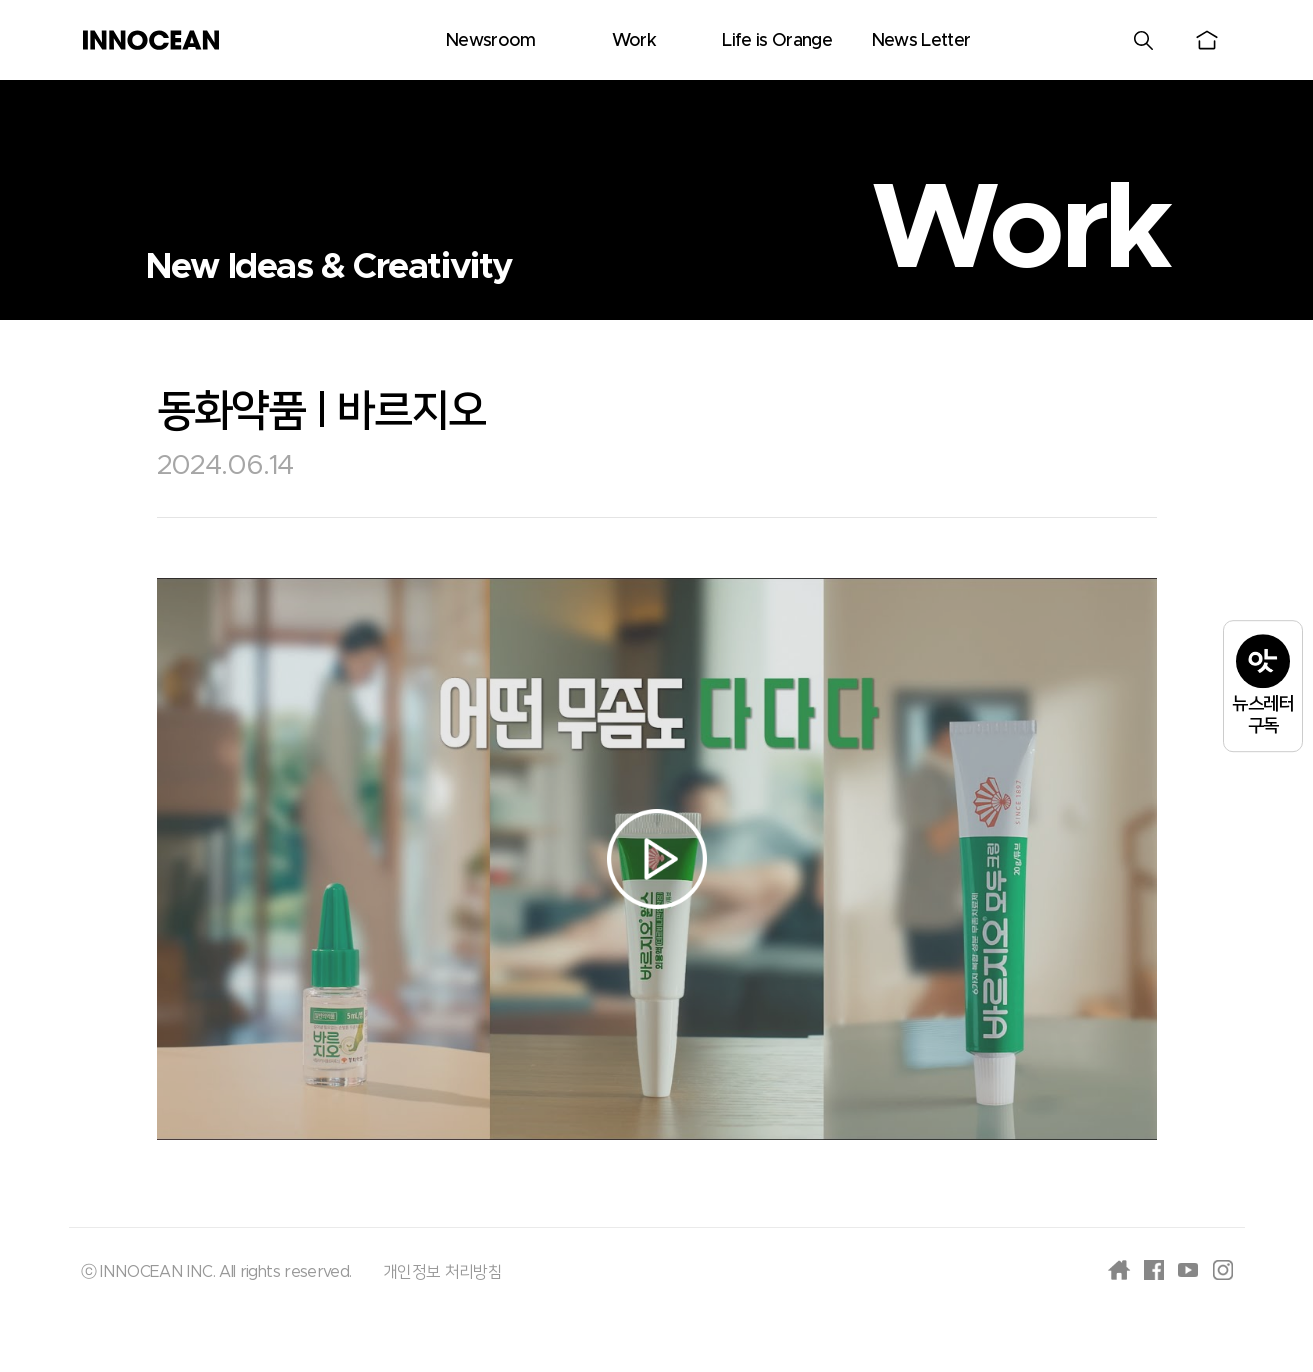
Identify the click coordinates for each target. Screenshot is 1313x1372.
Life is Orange (777, 41)
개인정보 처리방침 (442, 1272)
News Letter (921, 41)
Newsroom (490, 41)
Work (634, 41)
